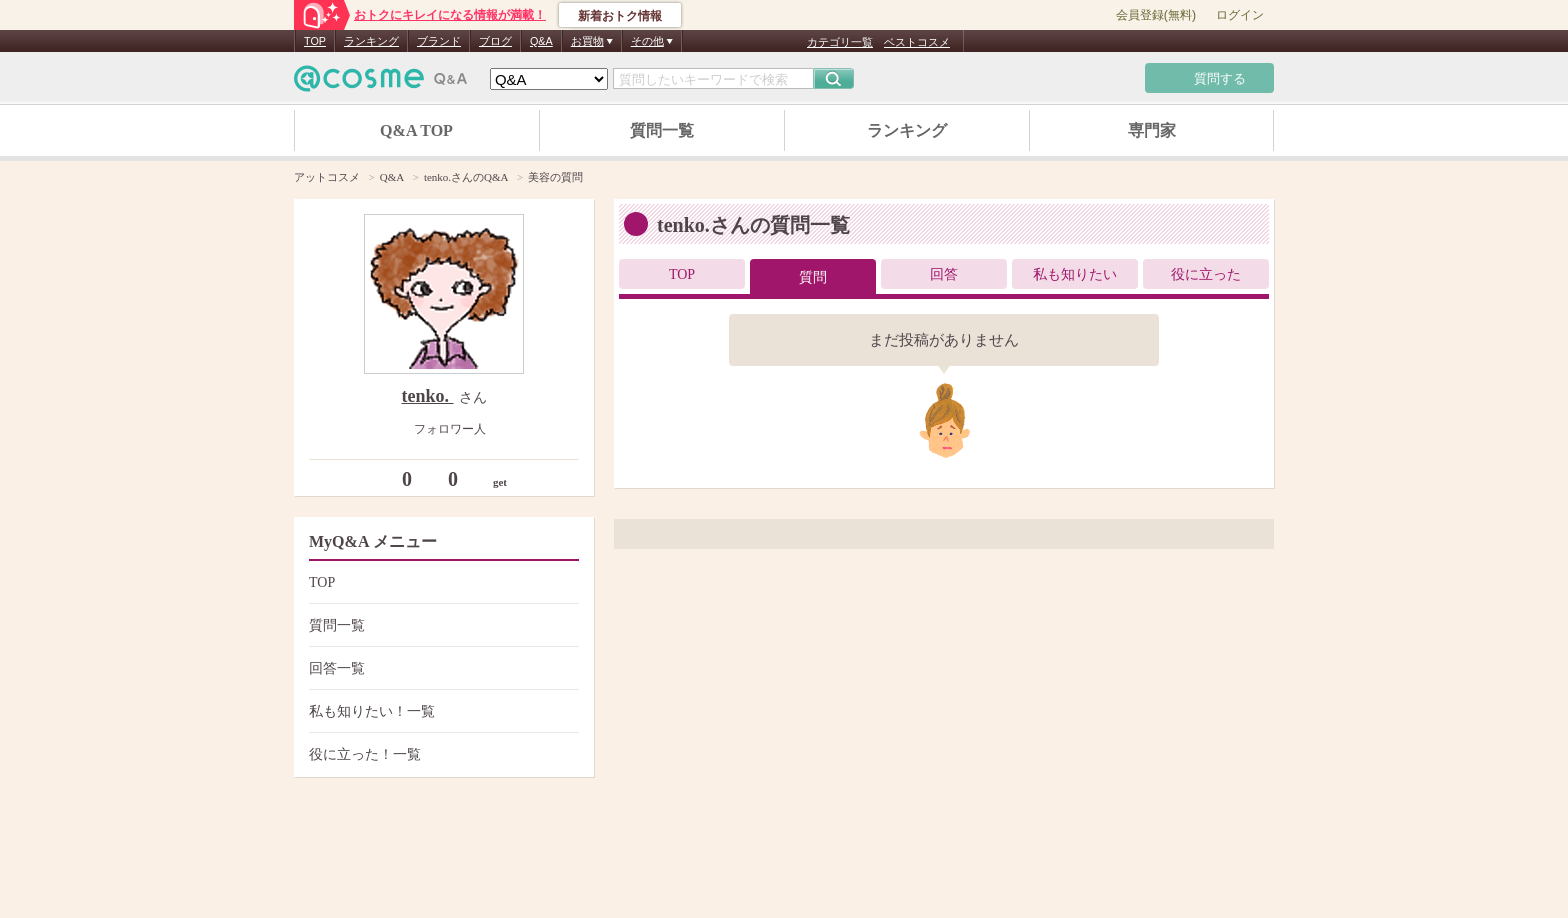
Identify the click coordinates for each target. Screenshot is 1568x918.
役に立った (1206, 274)
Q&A (541, 41)
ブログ (495, 41)
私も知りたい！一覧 (441, 711)
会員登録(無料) (1156, 15)
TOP (315, 41)
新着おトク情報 (620, 16)
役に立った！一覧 (441, 754)
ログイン (1240, 15)
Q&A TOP (416, 130)
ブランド (439, 41)
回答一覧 (441, 668)
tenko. (427, 396)
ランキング (371, 41)
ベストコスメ (917, 42)
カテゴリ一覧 (840, 42)
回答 (944, 274)
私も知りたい (1075, 274)
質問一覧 (662, 130)
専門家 (1152, 130)
